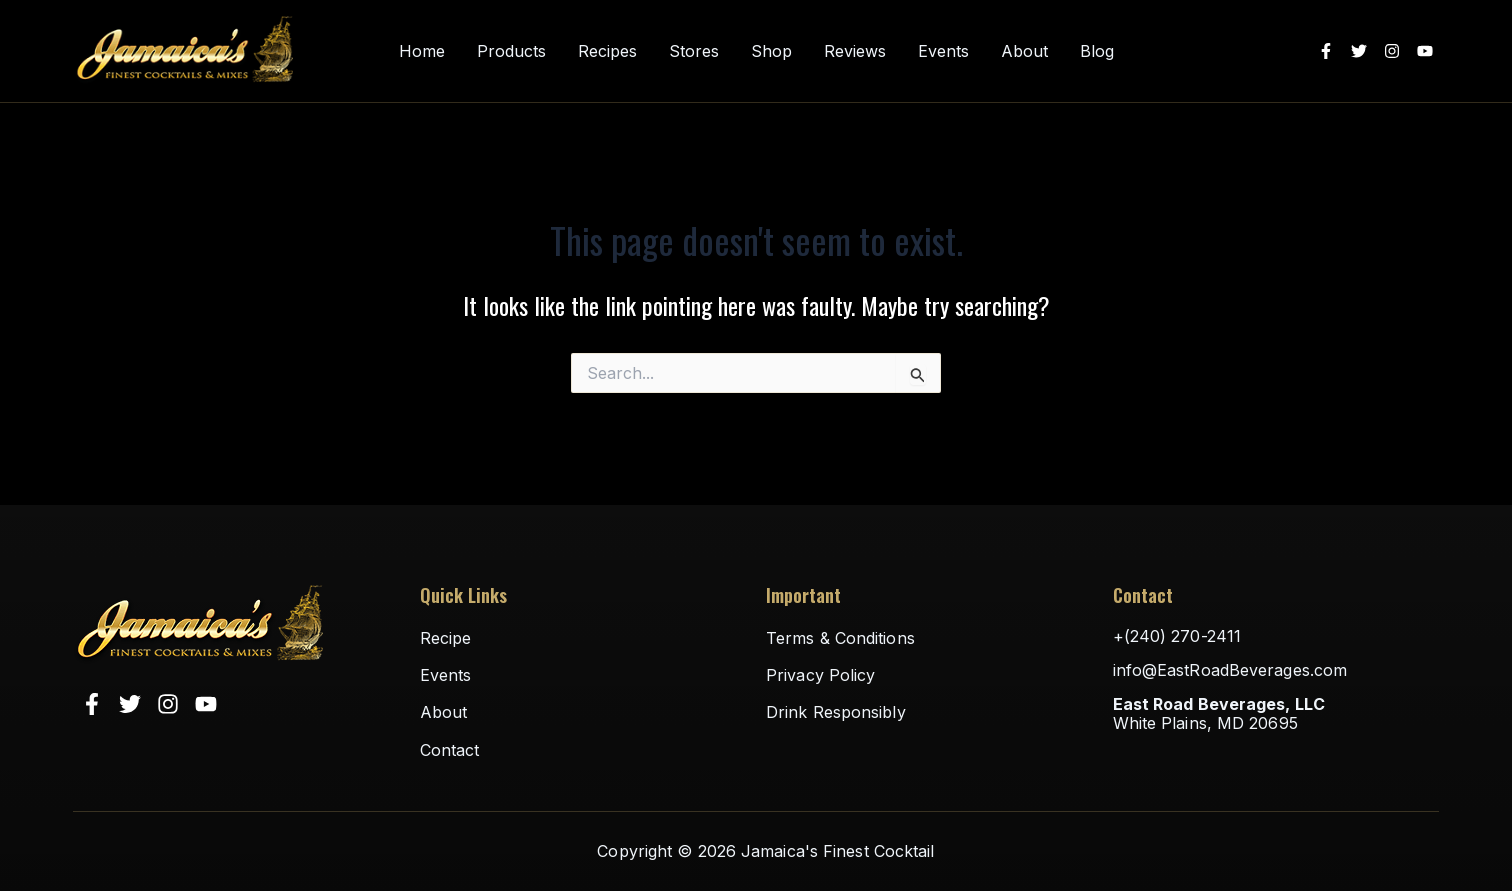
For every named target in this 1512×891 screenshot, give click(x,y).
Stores (694, 51)
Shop (771, 51)
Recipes (607, 51)
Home (422, 51)
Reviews (855, 51)
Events (943, 51)
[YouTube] (1425, 51)
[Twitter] (1359, 51)
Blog (1097, 51)
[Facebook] (1326, 51)
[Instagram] (1392, 51)
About (1024, 51)
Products (511, 51)
